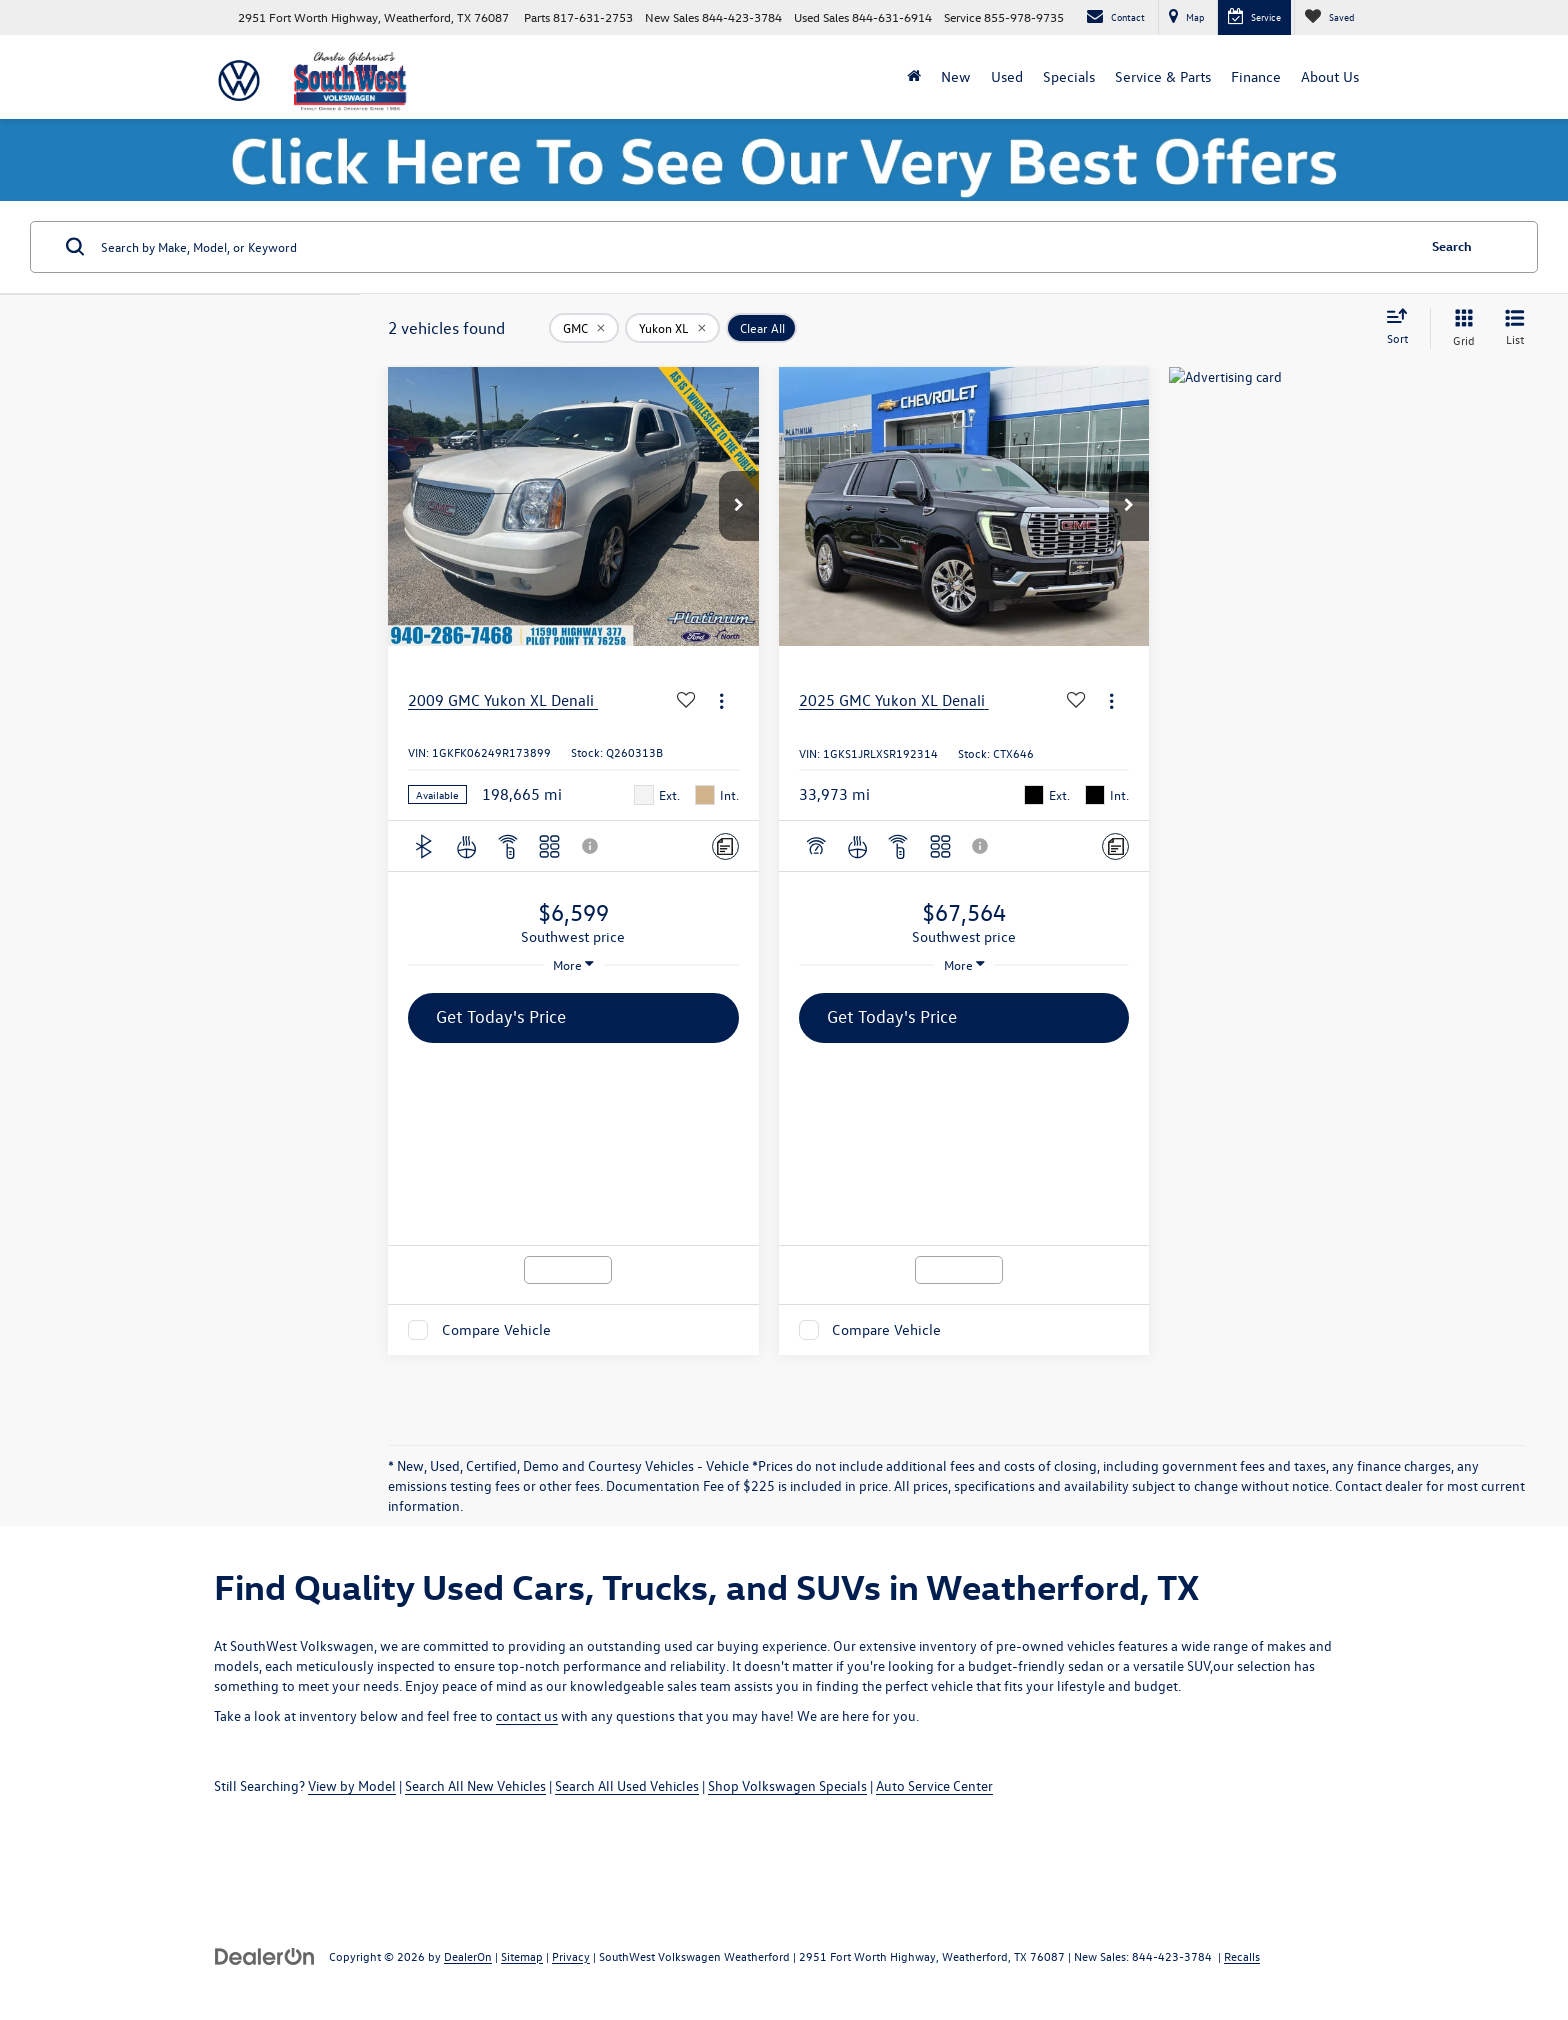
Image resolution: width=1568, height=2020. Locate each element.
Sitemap (522, 1956)
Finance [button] (1256, 76)
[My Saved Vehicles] (1329, 17)
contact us (527, 1715)
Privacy (571, 1956)
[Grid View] (1460, 328)
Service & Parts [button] (1163, 76)
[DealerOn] (265, 1955)
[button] (739, 506)
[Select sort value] (1403, 328)
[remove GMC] (584, 328)
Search (1452, 245)
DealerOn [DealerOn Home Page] (468, 1956)
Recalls (1242, 1956)
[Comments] (725, 846)
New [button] (956, 76)
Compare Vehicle (496, 1329)
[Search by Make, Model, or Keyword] (755, 247)
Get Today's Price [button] (501, 1016)
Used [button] (1007, 76)
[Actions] (721, 700)
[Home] (914, 77)
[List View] (1515, 328)
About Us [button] (1330, 76)
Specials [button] (1069, 76)
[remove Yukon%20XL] (672, 328)
